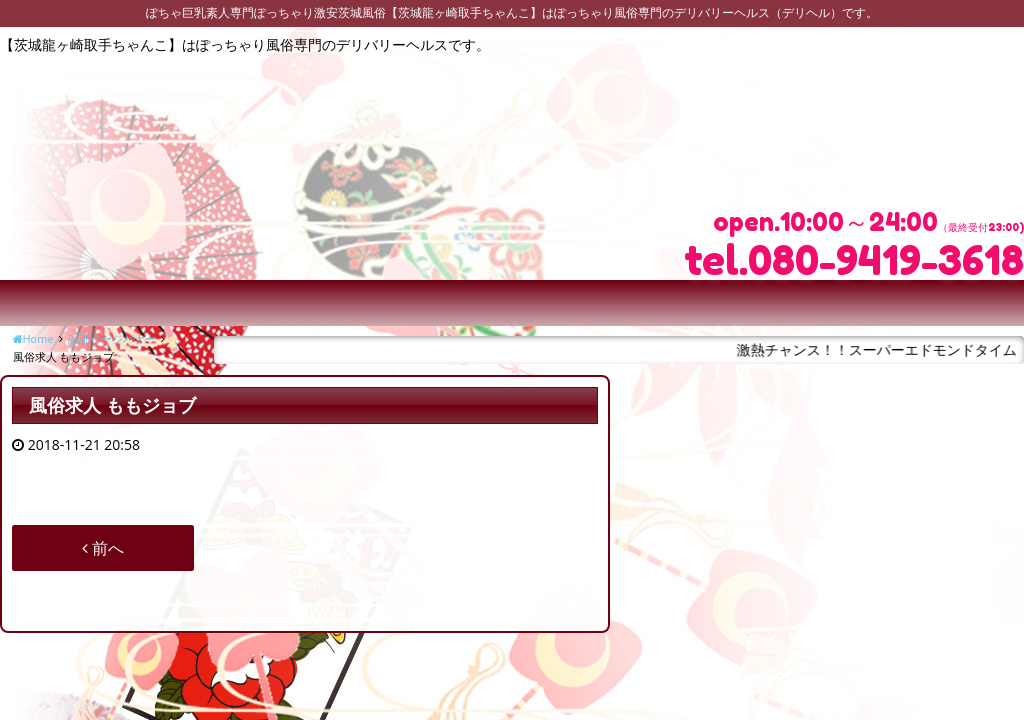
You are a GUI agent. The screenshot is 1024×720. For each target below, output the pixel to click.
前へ (103, 548)
